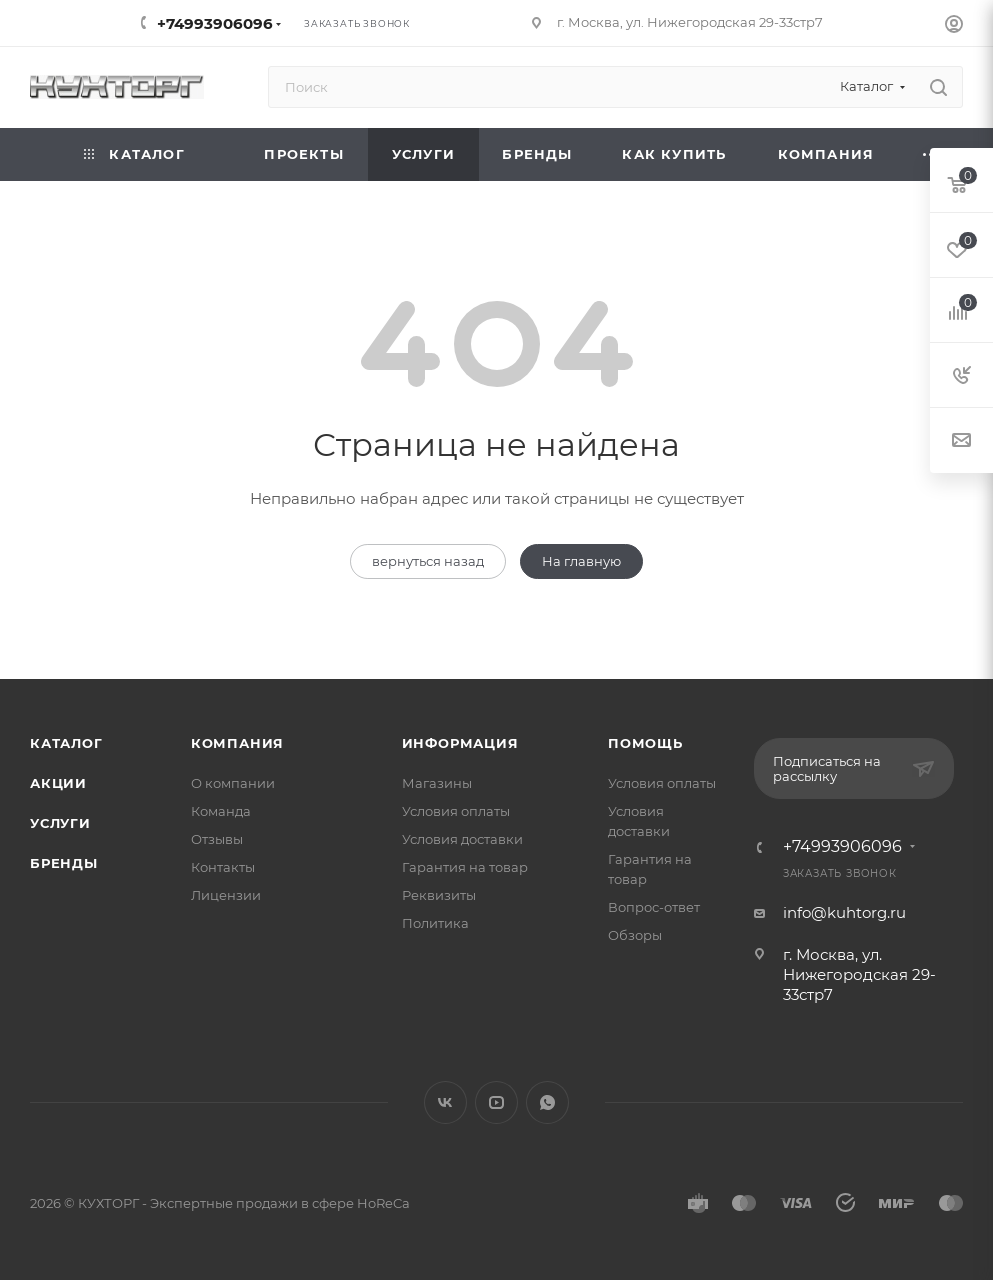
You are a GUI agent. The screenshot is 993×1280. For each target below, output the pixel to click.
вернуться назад (428, 561)
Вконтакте (445, 1102)
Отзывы (217, 839)
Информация (460, 743)
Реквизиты (439, 895)
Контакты (223, 867)
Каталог (66, 743)
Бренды (64, 863)
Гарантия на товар (465, 867)
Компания (237, 743)
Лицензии (226, 895)
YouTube (496, 1102)
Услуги (60, 823)
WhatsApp (547, 1102)
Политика (435, 923)
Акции (58, 783)
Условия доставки (462, 839)
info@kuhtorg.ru (844, 912)
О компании (233, 783)
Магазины (437, 783)
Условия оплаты (456, 811)
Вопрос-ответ (654, 907)
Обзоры (635, 935)
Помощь (645, 743)
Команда (221, 811)
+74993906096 (215, 23)
